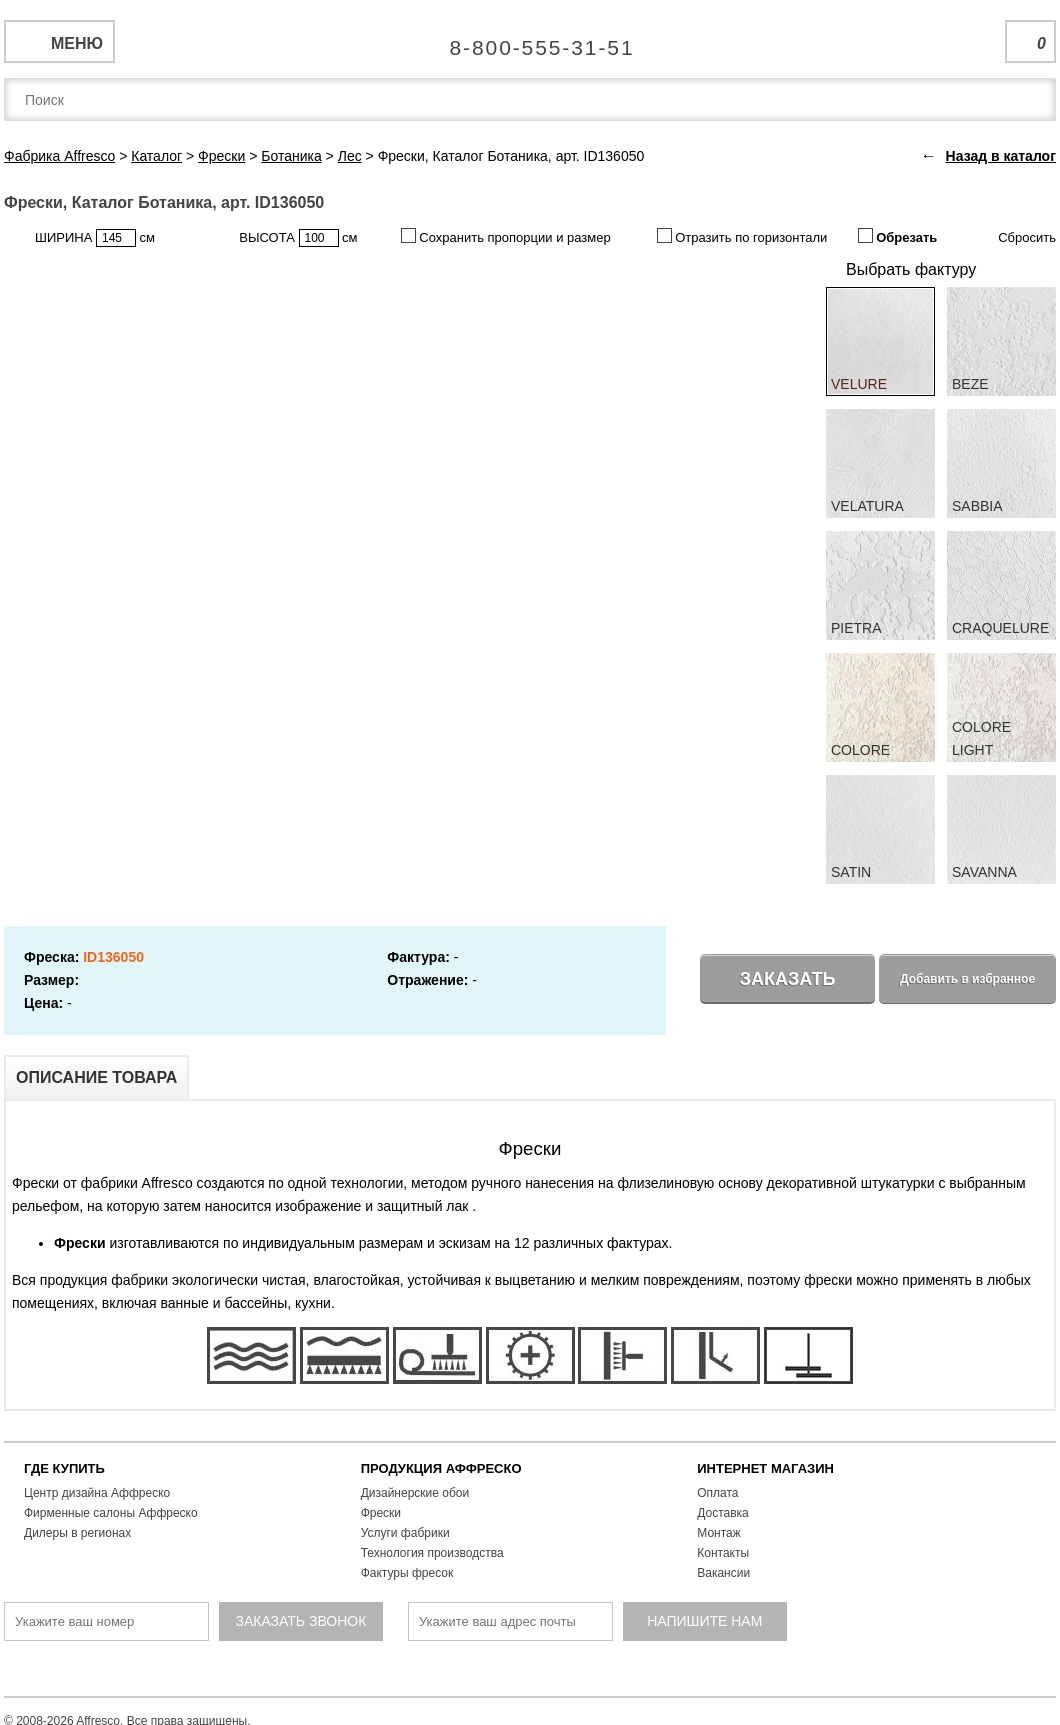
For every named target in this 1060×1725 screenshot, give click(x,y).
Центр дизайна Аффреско (97, 1493)
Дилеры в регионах (77, 1533)
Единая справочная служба (530, 40)
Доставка (723, 1513)
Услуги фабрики (405, 1533)
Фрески (381, 1513)
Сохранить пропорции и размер (506, 236)
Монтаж (719, 1533)
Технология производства (432, 1553)
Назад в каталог (1001, 156)
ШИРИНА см (95, 238)
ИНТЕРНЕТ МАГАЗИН (765, 1468)
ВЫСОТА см (298, 238)
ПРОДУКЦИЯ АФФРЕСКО (441, 1468)
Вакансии (723, 1573)
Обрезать (898, 236)
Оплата (717, 1493)
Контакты (723, 1553)
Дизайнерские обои (415, 1493)
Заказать (788, 979)
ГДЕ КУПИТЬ (64, 1468)
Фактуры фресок (407, 1573)
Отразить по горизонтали (742, 236)
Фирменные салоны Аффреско (111, 1513)
